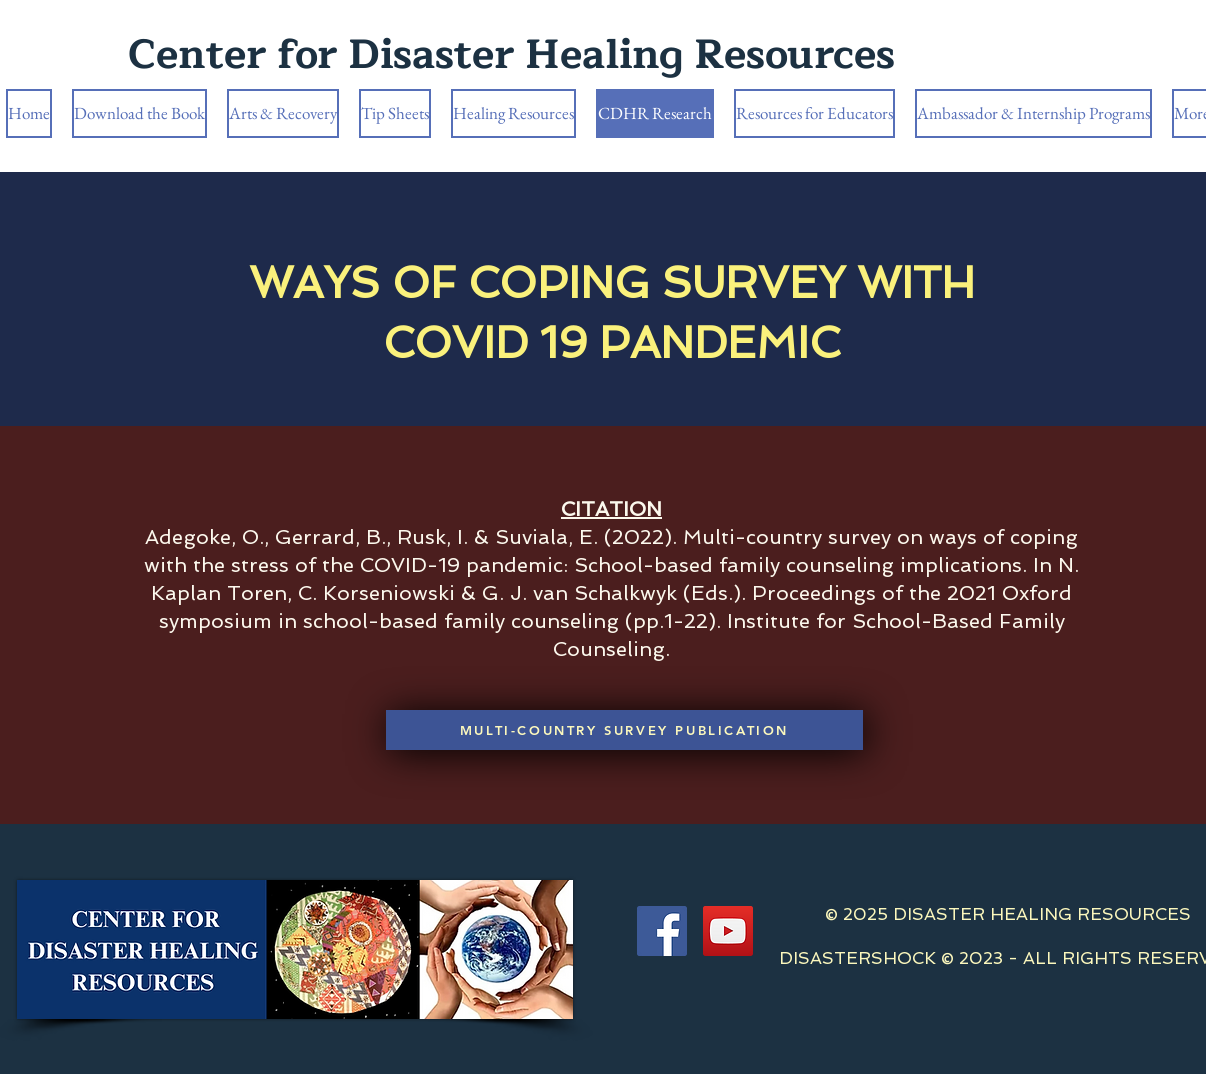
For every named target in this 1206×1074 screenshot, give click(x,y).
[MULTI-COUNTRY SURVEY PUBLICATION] (624, 730)
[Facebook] (662, 931)
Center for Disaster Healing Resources (511, 55)
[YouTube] (728, 931)
